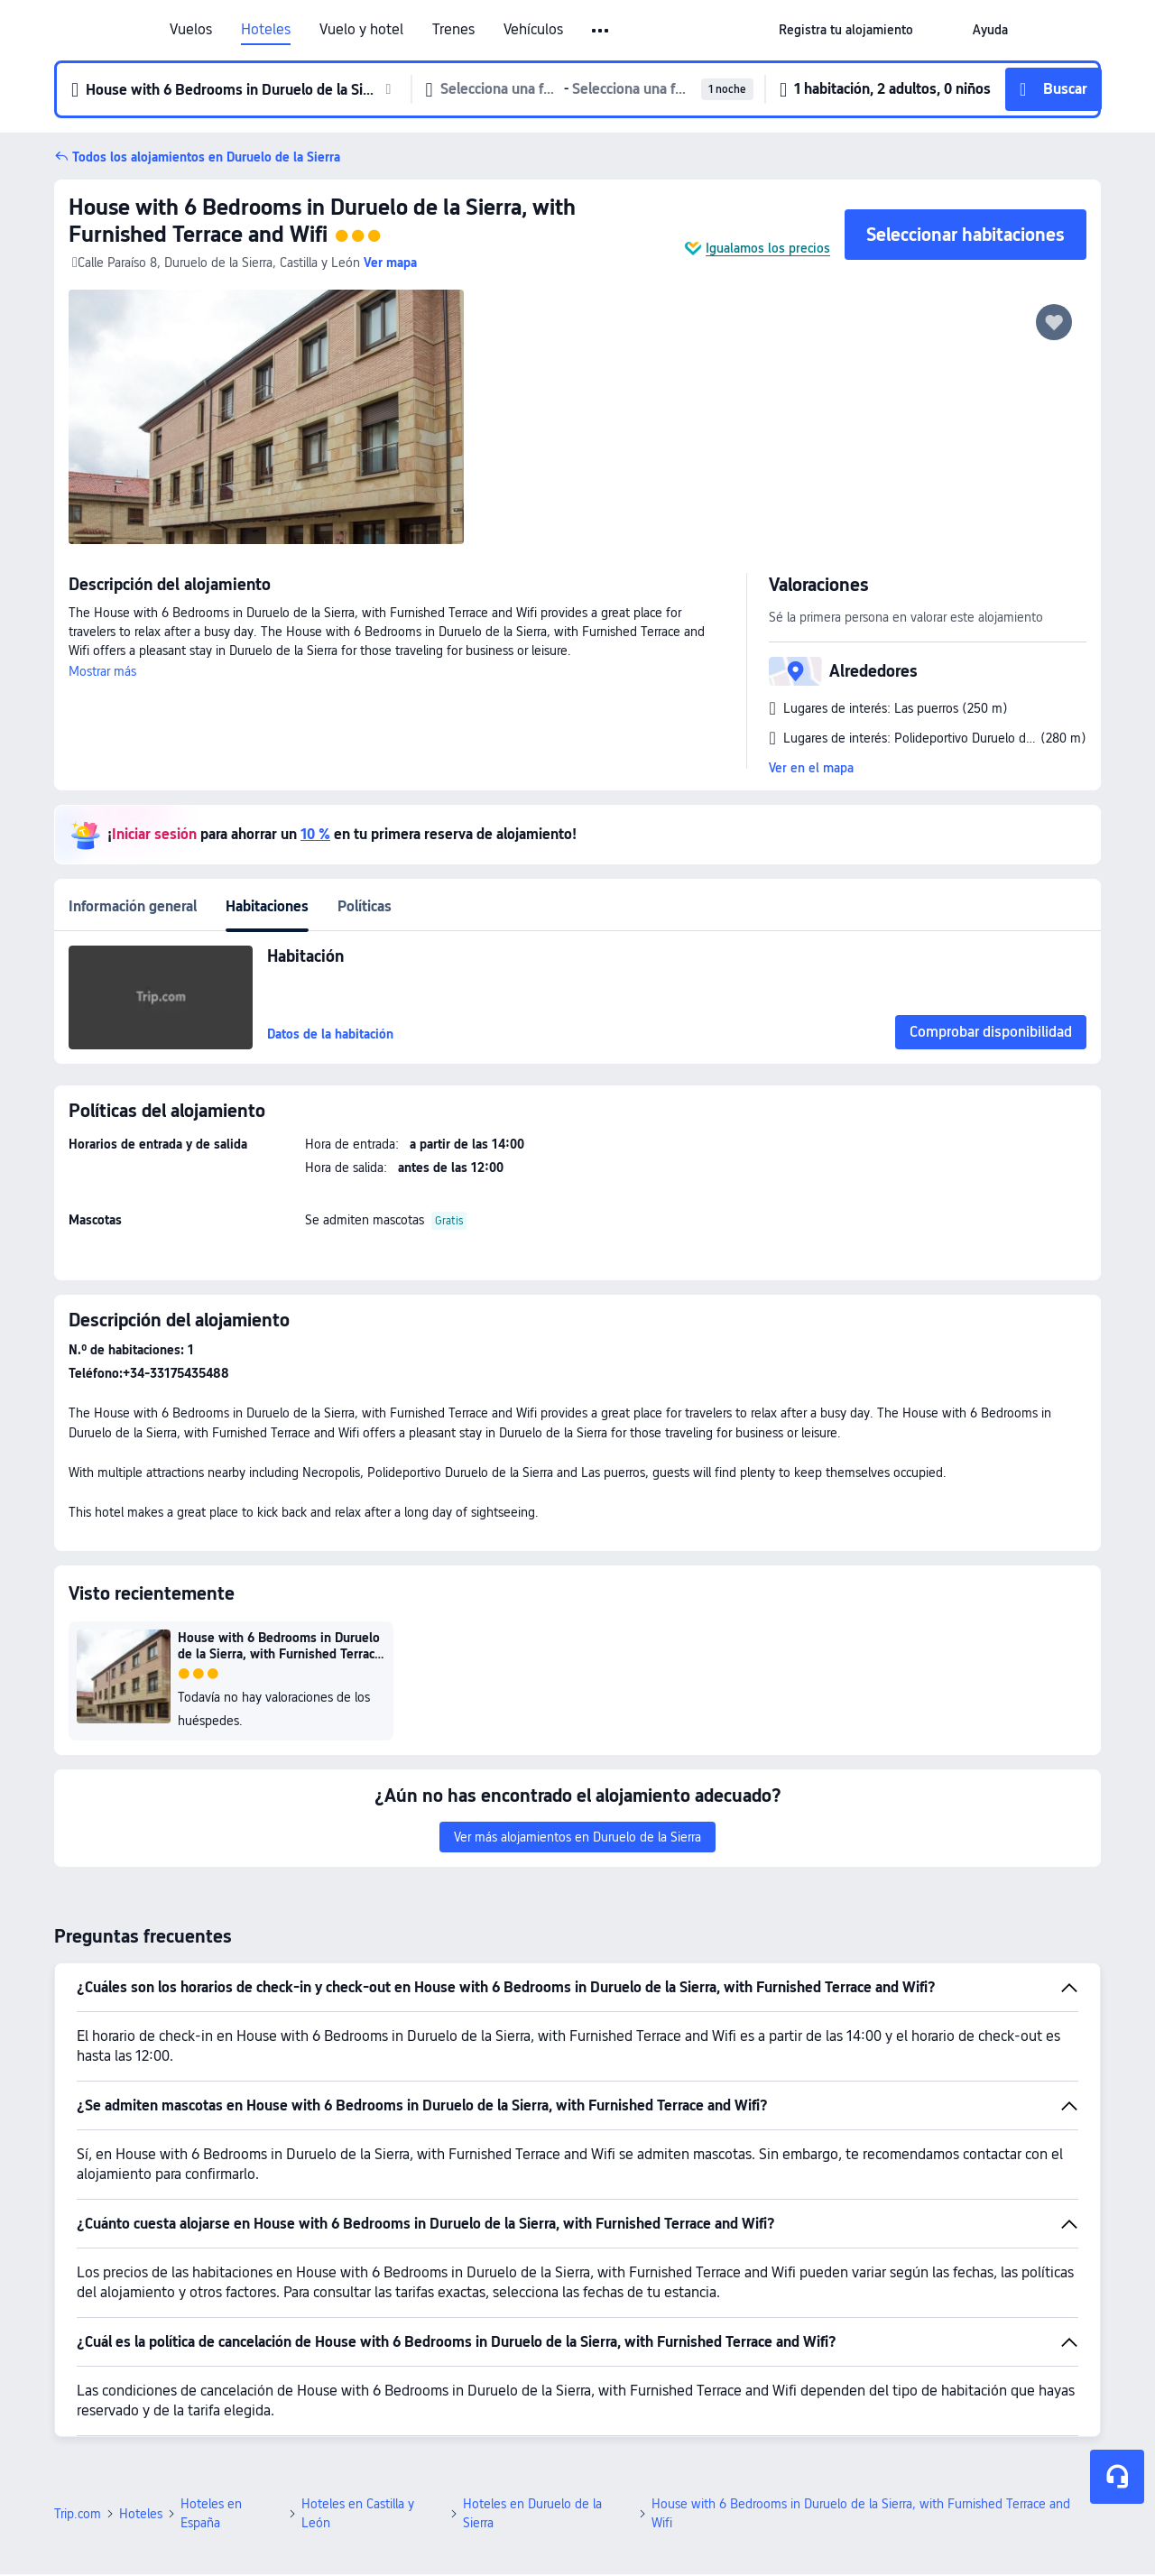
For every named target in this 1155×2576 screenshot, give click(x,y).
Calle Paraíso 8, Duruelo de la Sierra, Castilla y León (216, 262)
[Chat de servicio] (1117, 2477)
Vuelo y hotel (361, 30)
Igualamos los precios (768, 248)
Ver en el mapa (811, 768)
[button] (943, 29)
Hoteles (266, 30)
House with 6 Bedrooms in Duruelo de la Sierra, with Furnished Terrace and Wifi (322, 220)
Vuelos (191, 30)
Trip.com (77, 2514)
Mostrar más (102, 671)
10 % (315, 834)
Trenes (453, 30)
